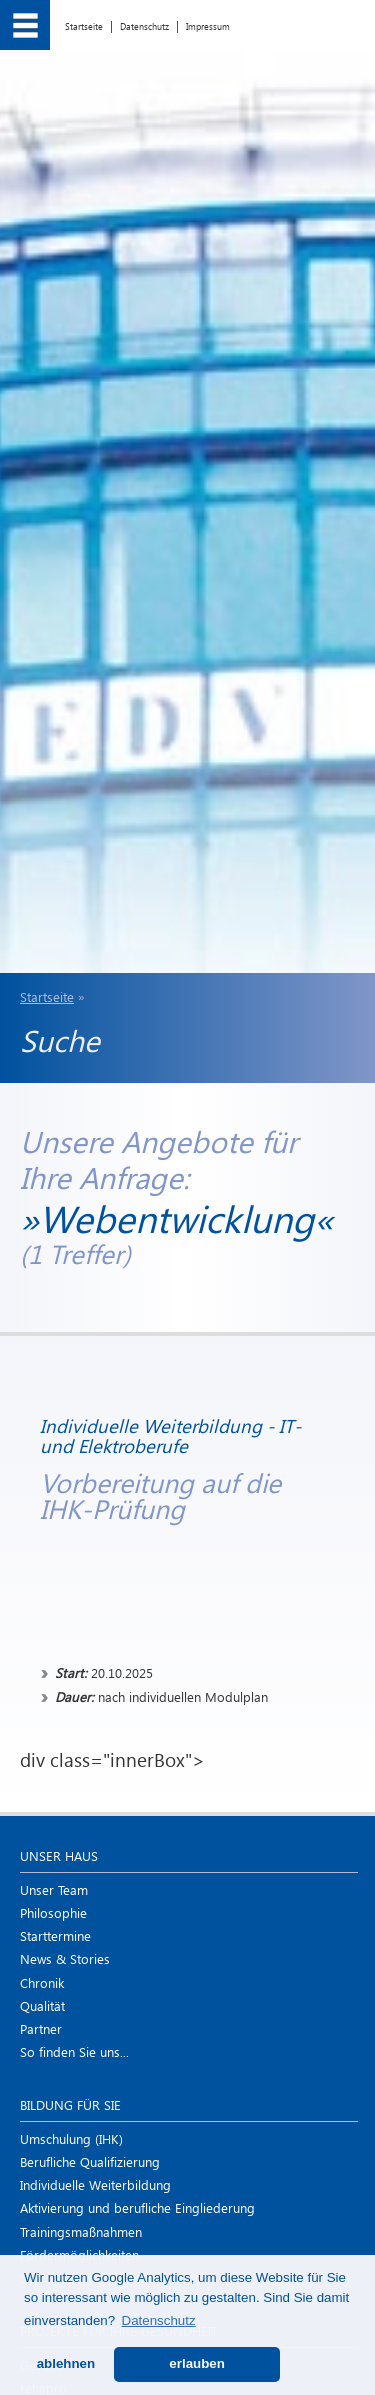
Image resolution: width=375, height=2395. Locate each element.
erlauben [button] (197, 2363)
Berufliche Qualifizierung (90, 2161)
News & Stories (65, 1958)
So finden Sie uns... (74, 2051)
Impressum (208, 26)
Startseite (84, 26)
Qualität (42, 2005)
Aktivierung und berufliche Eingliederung (137, 2207)
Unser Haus (59, 1855)
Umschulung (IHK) (71, 2138)
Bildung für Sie (70, 2104)
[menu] (25, 25)
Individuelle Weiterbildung (95, 2184)
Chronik (42, 1982)
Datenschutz (144, 26)
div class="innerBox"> (187, 1574)
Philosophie (53, 1912)
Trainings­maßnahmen (81, 2231)
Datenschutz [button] (159, 2320)
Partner (41, 2028)
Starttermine (55, 1935)
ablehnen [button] (66, 2363)
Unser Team (54, 1889)
